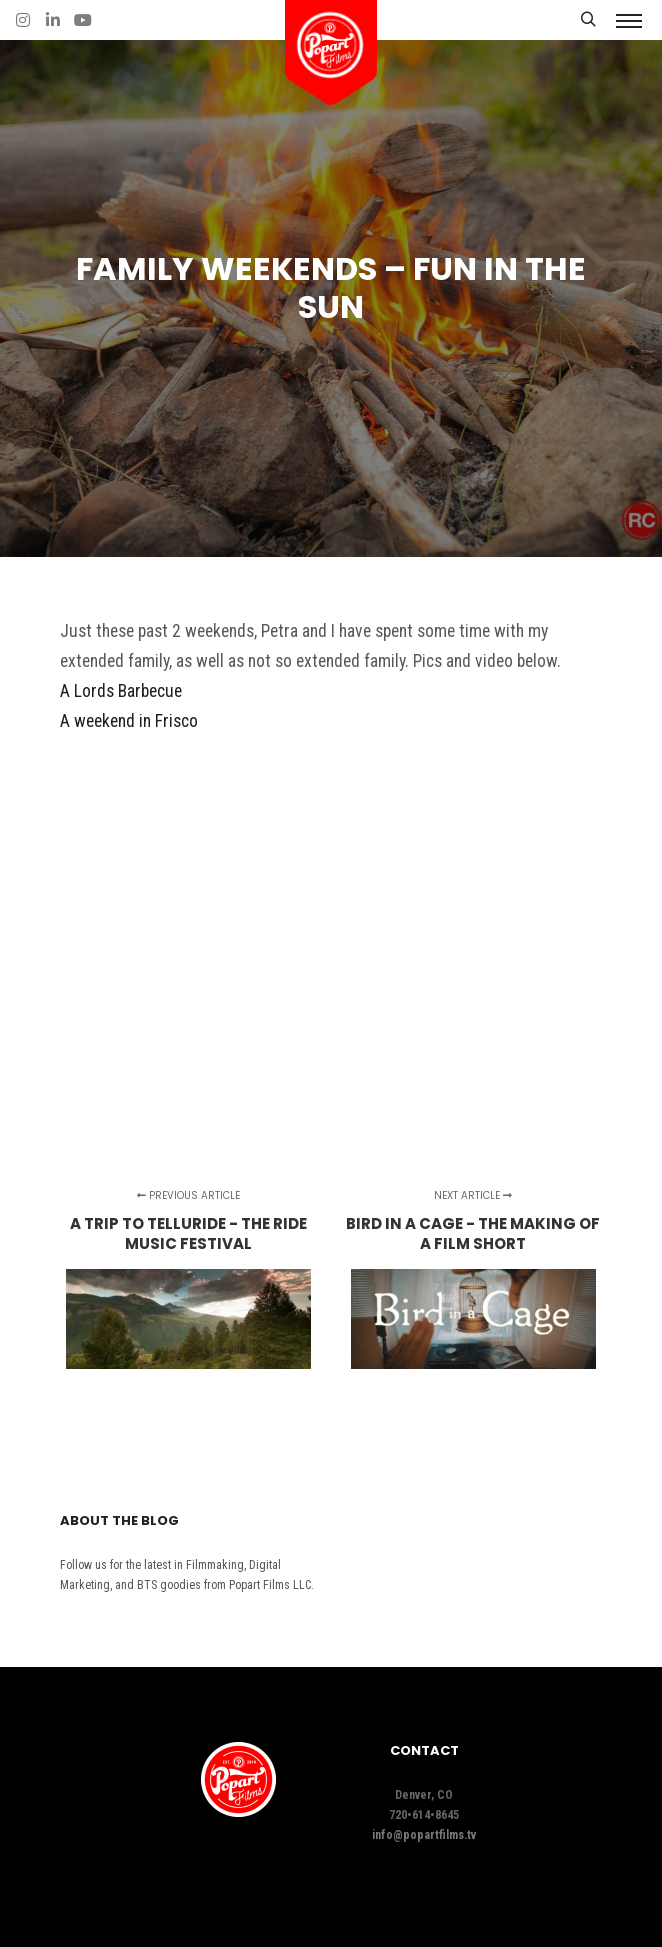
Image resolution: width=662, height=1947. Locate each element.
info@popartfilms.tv (424, 1835)
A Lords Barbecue (121, 691)
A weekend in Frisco (129, 721)
